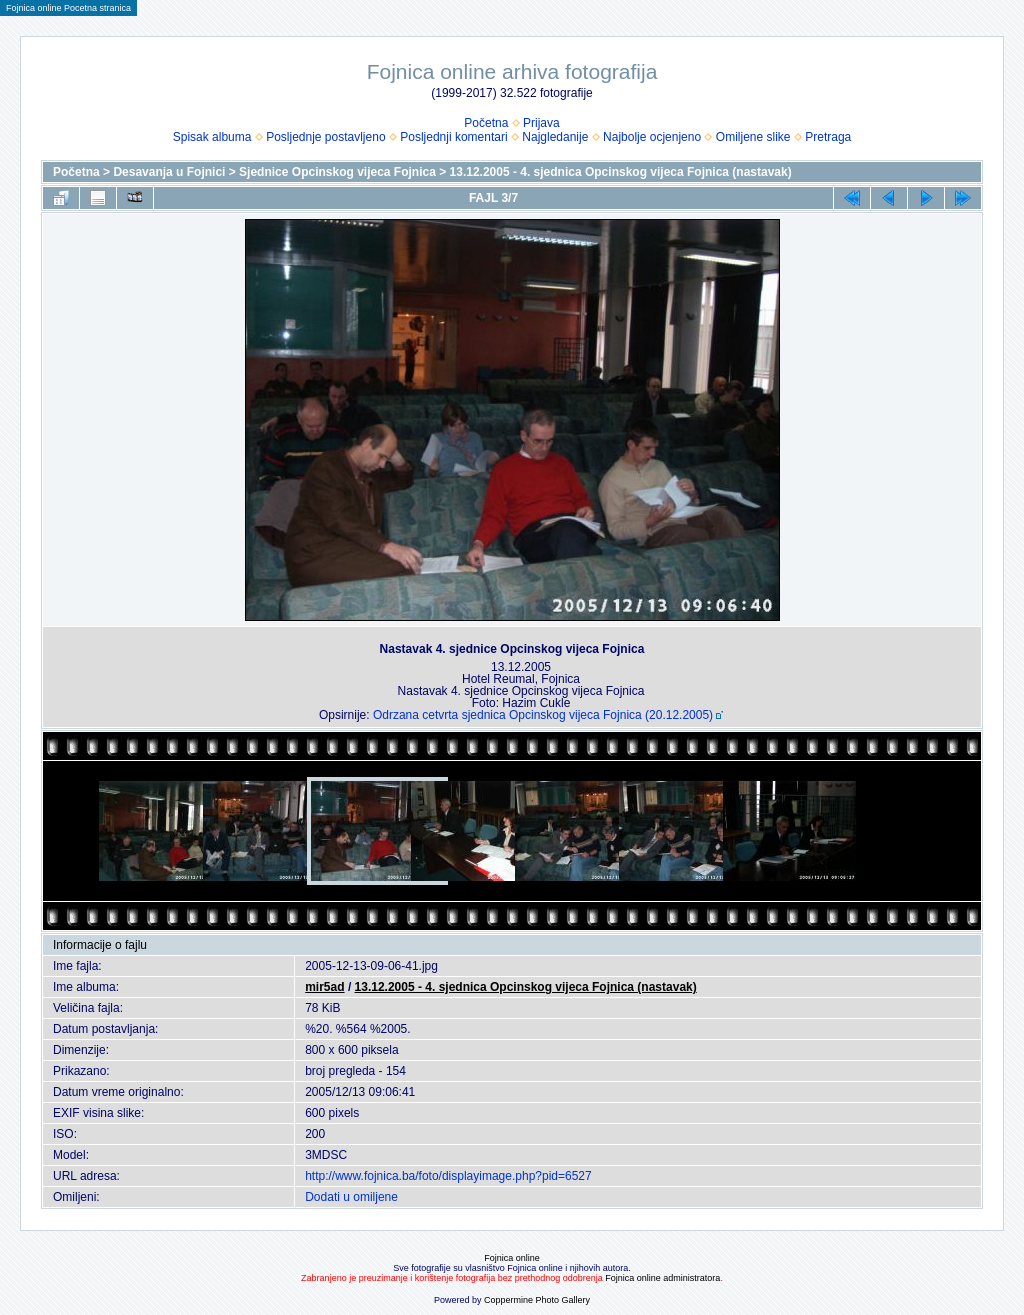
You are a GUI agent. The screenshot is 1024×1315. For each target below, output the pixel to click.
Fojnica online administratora (662, 1278)
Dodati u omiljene (351, 1197)
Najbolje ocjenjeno (652, 137)
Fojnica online (512, 1258)
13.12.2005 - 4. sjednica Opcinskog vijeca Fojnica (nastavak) (621, 172)
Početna (486, 123)
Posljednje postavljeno (325, 137)
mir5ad (324, 987)
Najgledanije (555, 137)
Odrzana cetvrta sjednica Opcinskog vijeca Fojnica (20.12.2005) (543, 715)
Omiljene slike (753, 137)
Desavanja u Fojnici (169, 172)
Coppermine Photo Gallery (537, 1300)
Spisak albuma (212, 137)
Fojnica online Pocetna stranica (68, 8)
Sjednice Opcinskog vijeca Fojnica (337, 172)
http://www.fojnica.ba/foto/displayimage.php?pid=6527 (448, 1176)
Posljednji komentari (453, 137)
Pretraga (828, 137)
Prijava (541, 123)
